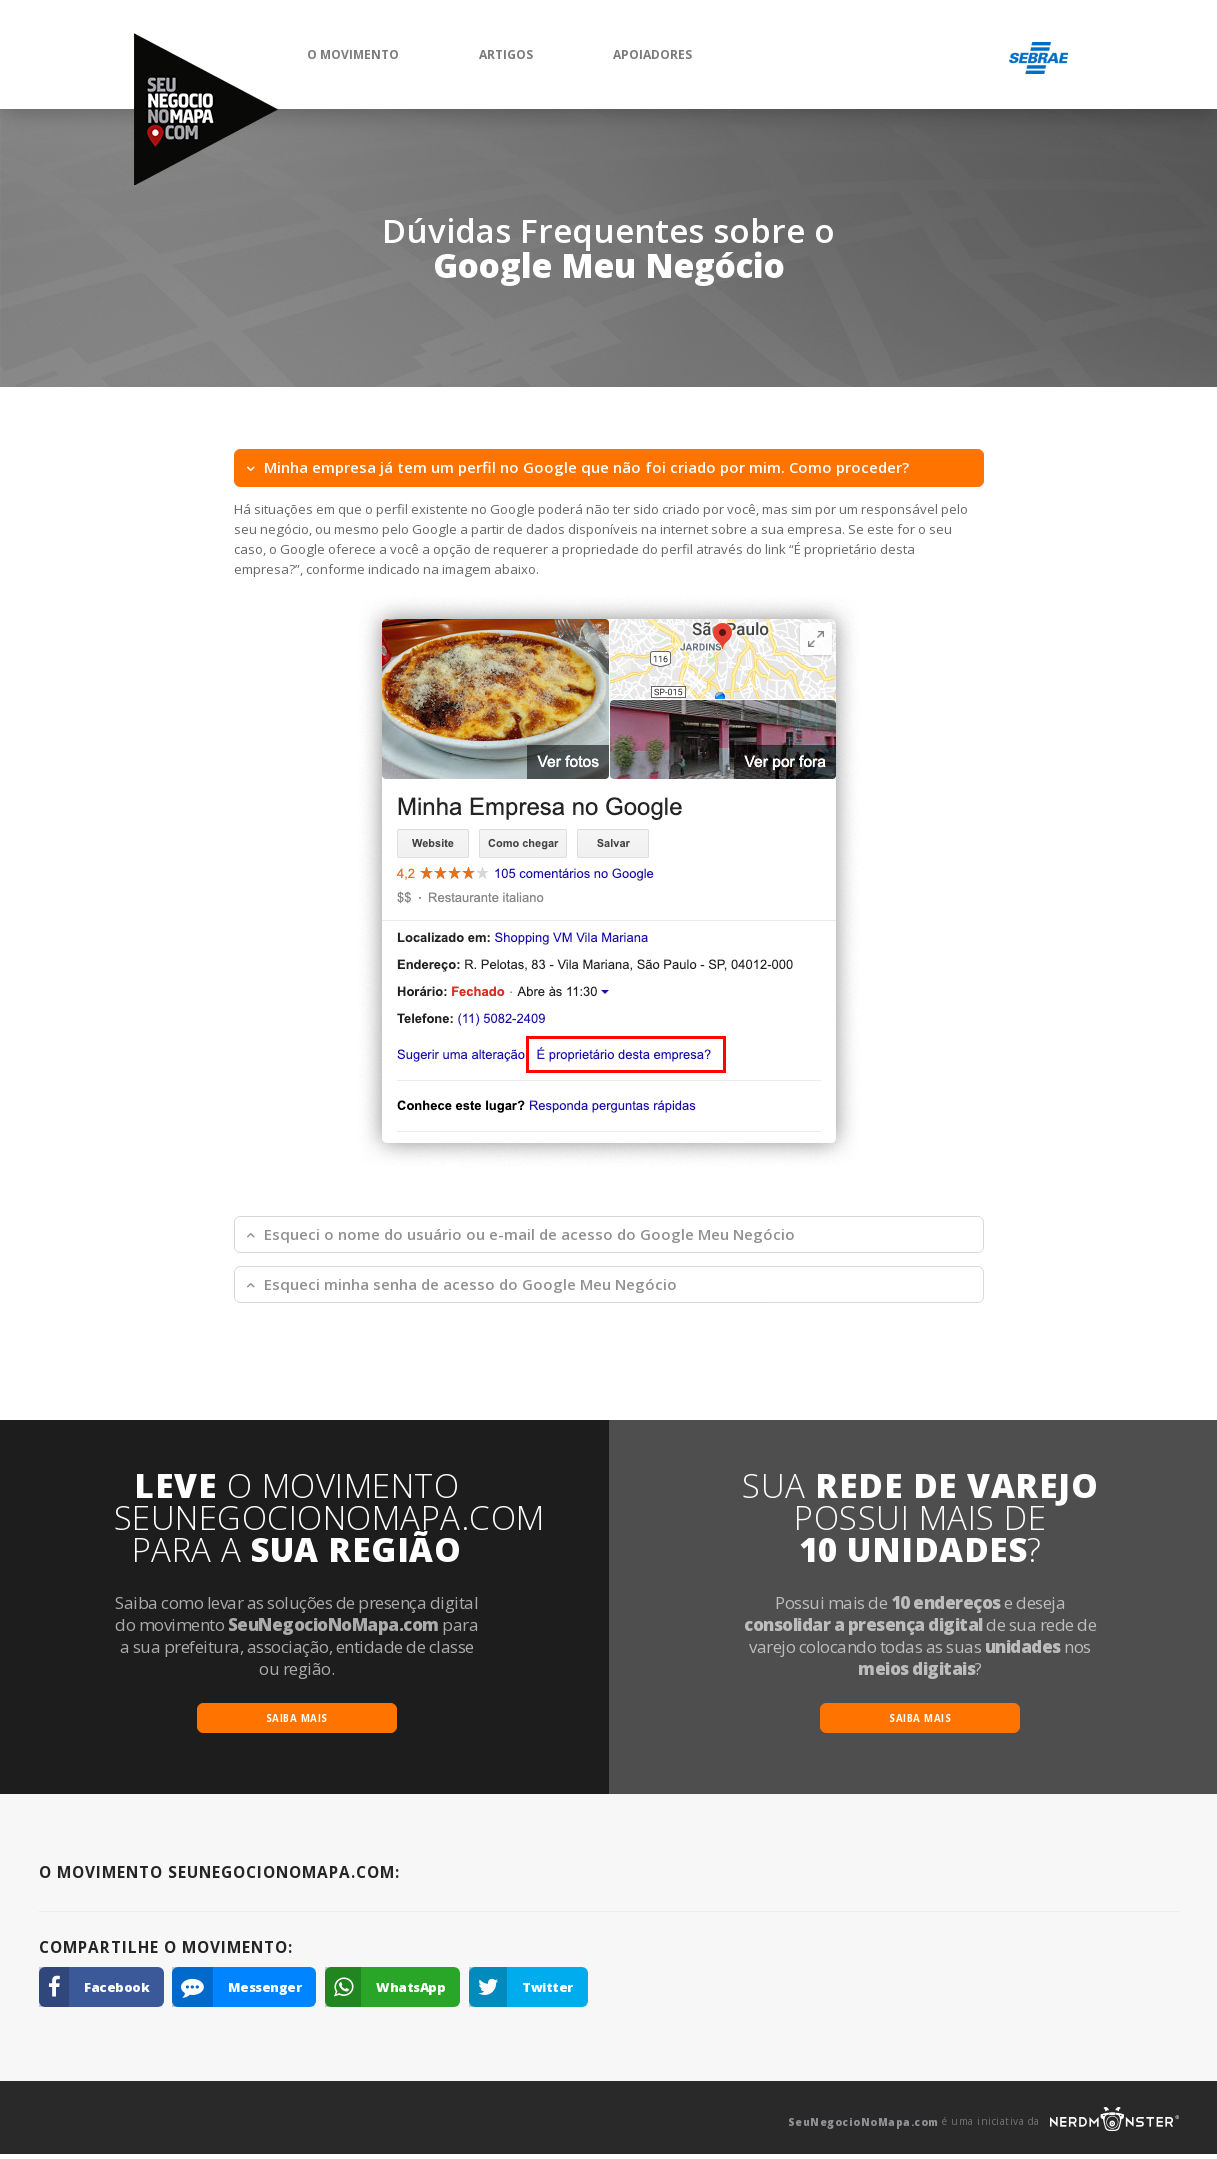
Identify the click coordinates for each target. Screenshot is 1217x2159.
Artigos (506, 54)
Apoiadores (652, 54)
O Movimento (353, 54)
